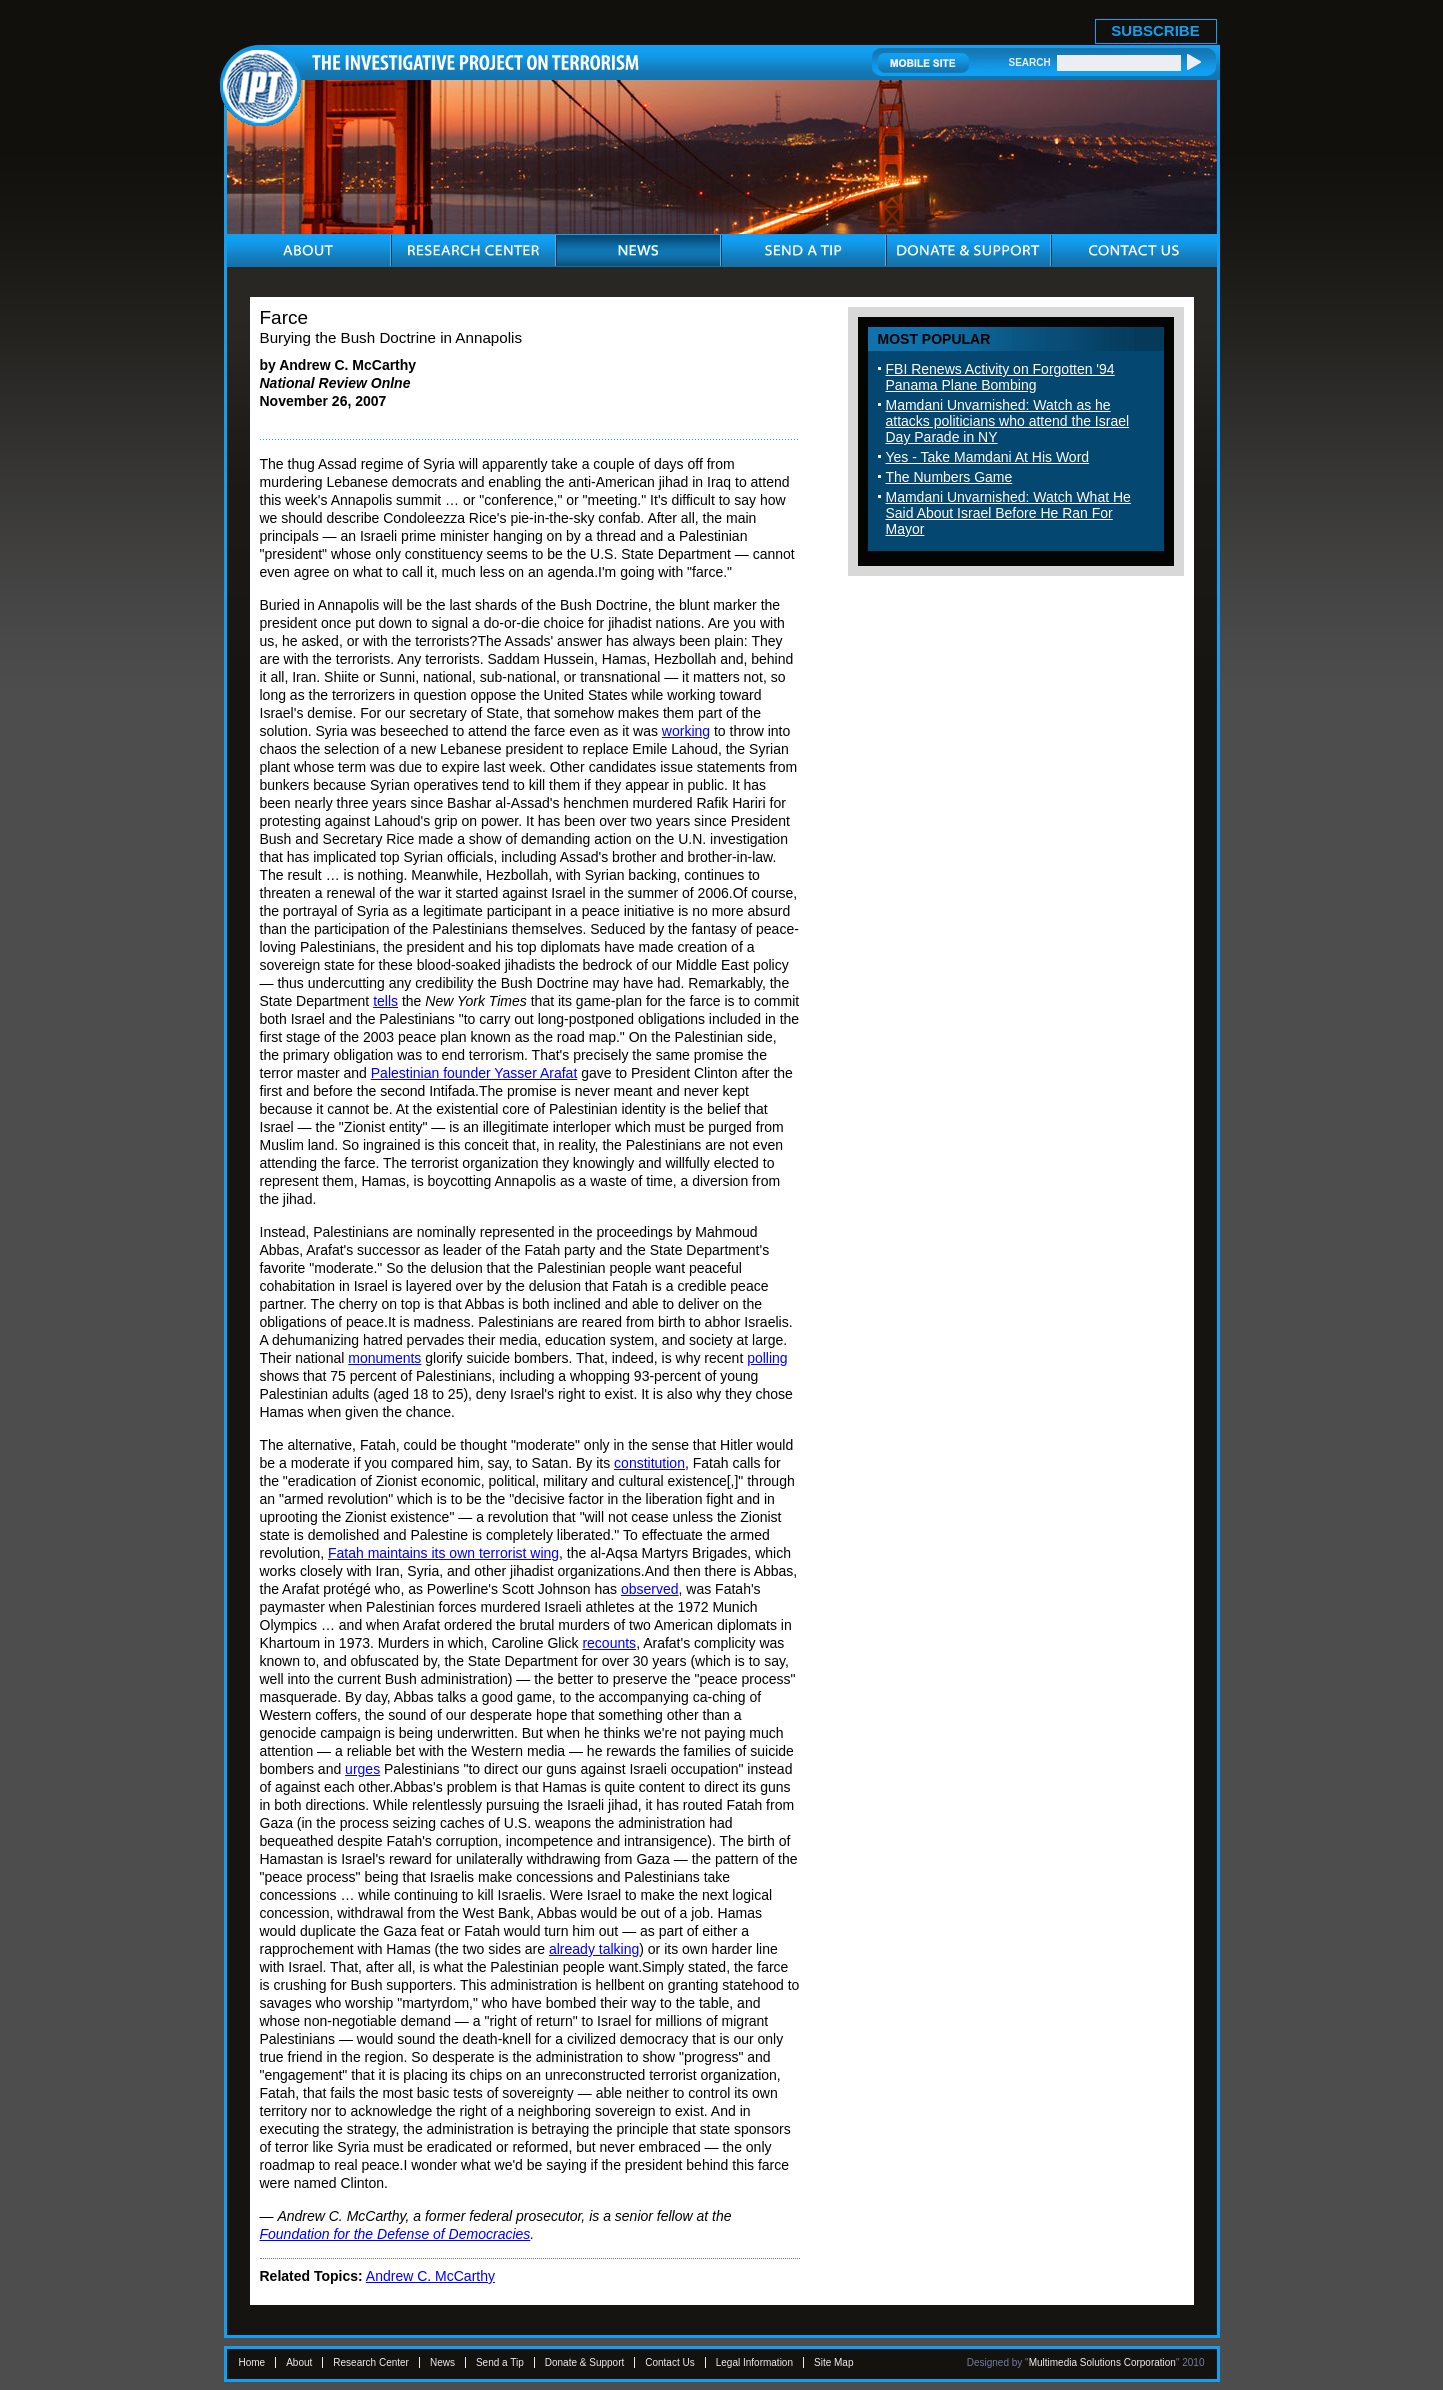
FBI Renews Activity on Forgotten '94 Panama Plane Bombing (1000, 377)
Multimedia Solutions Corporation (1102, 2362)
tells (385, 1001)
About (299, 2362)
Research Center (371, 2362)
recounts (609, 1643)
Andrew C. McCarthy (430, 2276)
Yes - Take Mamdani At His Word (988, 457)
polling (767, 1358)
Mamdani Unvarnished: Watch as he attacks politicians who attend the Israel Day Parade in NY (1008, 421)
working (686, 731)
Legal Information (754, 2362)
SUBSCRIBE (1155, 30)
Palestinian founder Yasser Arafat (474, 1073)
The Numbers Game (949, 477)
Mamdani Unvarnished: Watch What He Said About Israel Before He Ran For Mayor (1008, 513)
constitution (649, 1463)
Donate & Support (585, 2362)
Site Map (833, 2362)
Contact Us (669, 2362)
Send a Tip (500, 2362)
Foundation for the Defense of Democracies (395, 2234)
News (442, 2362)
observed (650, 1589)
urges (362, 1769)
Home (252, 2362)
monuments (384, 1358)
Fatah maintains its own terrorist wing (443, 1553)
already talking (594, 1949)
